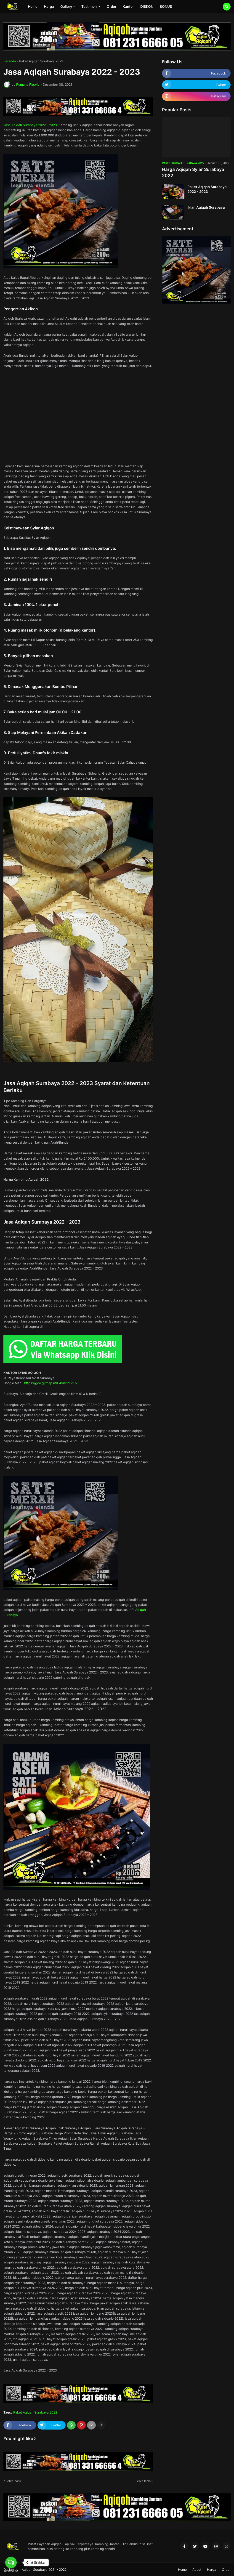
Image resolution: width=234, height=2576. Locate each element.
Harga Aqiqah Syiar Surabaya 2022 (193, 172)
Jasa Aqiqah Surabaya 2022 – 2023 (30, 125)
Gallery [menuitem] (66, 6)
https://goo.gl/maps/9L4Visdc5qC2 (50, 1383)
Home (182, 2569)
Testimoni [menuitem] (89, 6)
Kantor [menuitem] (128, 6)
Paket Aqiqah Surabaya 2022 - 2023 (207, 189)
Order (226, 2569)
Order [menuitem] (111, 6)
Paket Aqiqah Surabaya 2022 (41, 61)
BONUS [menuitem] (166, 6)
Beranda (9, 61)
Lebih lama (143, 2481)
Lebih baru (13, 2481)
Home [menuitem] (32, 6)
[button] (227, 7)
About (196, 2569)
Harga (211, 2569)
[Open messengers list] (11, 2562)
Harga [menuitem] (49, 6)
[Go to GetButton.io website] (11, 2571)
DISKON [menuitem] (146, 6)
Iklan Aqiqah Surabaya (206, 207)
